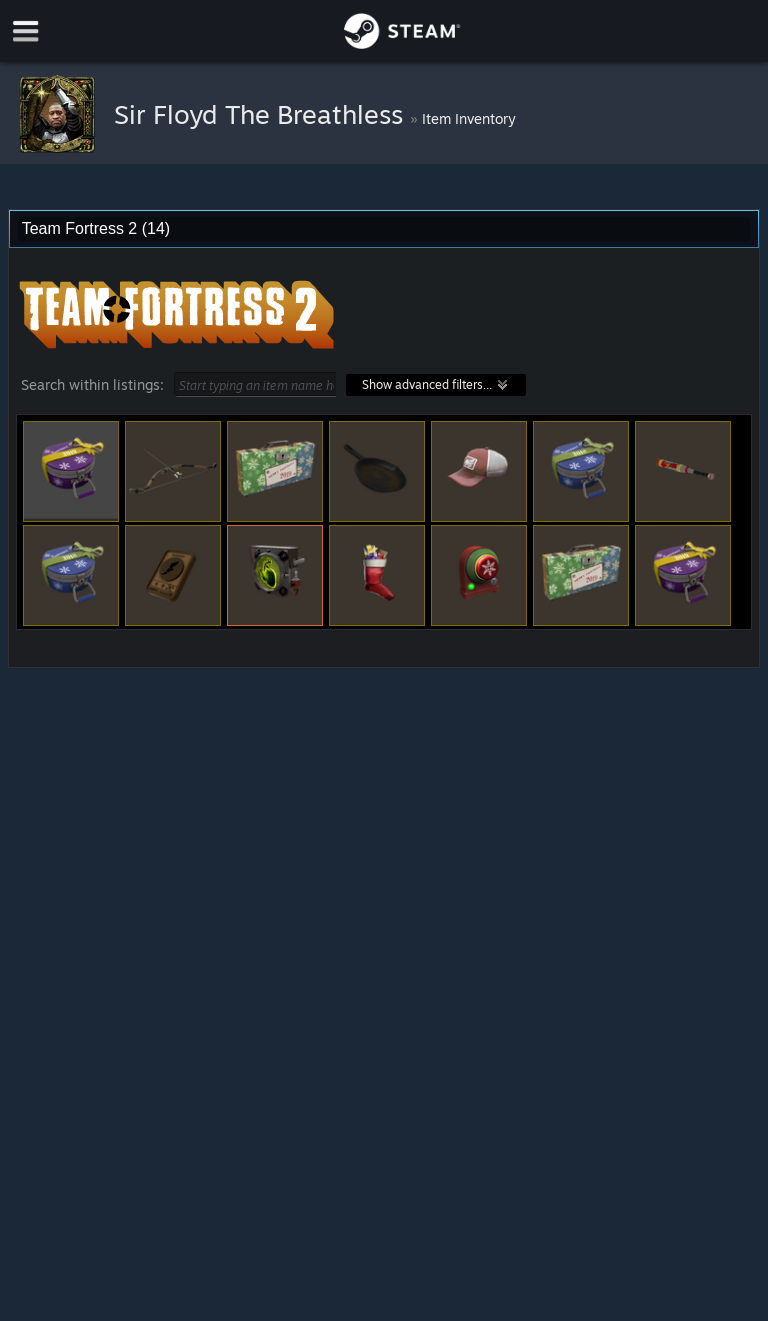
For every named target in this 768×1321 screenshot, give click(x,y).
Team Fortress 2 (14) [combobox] (96, 228)
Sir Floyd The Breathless (262, 114)
